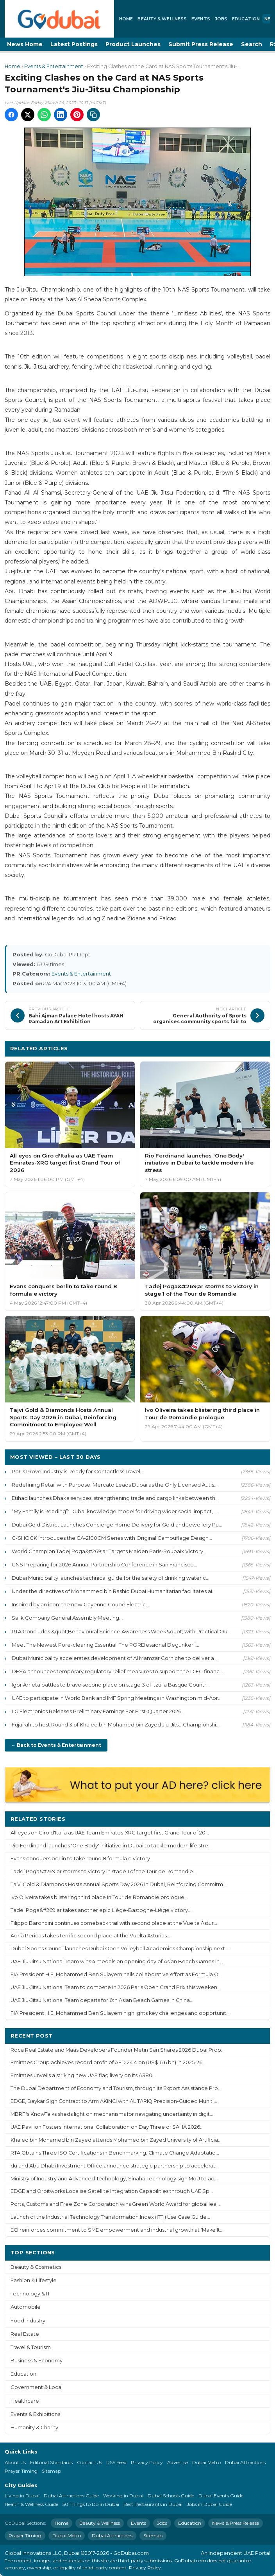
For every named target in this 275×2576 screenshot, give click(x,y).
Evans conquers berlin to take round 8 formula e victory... (82, 1858)
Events (200, 19)
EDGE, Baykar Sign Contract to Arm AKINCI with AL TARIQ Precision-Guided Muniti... (114, 2101)
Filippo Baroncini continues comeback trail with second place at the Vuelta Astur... (114, 1923)
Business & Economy (36, 2361)
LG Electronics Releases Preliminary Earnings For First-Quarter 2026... (98, 1711)
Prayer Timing (21, 2471)
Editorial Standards (51, 2462)
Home (126, 19)
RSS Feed (116, 2462)
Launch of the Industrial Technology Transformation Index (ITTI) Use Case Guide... (110, 2217)
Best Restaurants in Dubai (152, 2504)
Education (246, 19)
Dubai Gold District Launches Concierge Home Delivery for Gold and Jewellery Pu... (117, 1524)
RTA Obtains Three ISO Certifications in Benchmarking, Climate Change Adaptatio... (115, 2153)
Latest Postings (74, 44)
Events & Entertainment (53, 66)
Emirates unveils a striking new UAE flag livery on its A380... (83, 2075)
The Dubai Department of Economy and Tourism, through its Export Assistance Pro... (116, 2088)
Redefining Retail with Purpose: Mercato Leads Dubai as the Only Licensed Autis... (115, 1485)
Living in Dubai (22, 2496)
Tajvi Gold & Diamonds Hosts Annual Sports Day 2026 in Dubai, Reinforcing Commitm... (119, 1884)
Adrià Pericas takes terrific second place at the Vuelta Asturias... (90, 1936)
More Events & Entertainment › (221, 1048)
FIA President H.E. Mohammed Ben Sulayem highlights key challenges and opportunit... (120, 2013)
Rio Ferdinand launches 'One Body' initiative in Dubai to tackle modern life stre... (111, 1846)
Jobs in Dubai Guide (209, 2504)
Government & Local (36, 2387)
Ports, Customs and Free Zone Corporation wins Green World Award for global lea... (115, 2204)
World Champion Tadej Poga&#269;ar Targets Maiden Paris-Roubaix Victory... (109, 1551)
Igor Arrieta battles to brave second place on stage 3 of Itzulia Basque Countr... (111, 1684)
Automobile (26, 2307)
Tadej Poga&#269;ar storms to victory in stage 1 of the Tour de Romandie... (103, 1871)
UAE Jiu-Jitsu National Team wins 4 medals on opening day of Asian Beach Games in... (117, 1961)
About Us (15, 2462)
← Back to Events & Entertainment (56, 1745)
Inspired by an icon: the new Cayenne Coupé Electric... (80, 1604)
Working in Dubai (123, 2496)
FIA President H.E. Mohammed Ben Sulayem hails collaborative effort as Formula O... (116, 1974)
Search (251, 44)
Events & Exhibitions (35, 2414)
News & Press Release (235, 2523)
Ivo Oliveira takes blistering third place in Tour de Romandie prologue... (99, 1897)
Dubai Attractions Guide (71, 2496)
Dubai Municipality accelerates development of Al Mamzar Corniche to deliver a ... (115, 1658)
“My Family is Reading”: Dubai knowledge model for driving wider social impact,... (114, 1511)
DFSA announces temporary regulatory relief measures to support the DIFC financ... (117, 1671)
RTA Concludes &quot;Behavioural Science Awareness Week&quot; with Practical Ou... (121, 1631)
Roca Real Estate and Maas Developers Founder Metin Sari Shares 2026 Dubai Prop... (118, 2050)
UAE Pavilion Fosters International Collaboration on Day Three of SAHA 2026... (107, 2127)
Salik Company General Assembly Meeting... (67, 1618)
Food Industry (28, 2321)
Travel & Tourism (31, 2347)
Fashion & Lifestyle (34, 2280)
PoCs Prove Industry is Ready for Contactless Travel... (78, 1471)
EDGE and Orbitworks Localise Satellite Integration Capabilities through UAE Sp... (112, 2191)
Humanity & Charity (34, 2427)
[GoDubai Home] (59, 19)
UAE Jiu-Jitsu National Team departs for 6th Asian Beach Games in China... (102, 2000)
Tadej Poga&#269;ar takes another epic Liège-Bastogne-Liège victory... (101, 1910)
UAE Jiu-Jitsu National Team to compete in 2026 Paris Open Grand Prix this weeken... (116, 1987)
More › (255, 1819)
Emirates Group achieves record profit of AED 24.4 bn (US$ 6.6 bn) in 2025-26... (108, 2062)
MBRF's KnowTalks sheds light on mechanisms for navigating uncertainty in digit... (112, 2114)
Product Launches (133, 44)
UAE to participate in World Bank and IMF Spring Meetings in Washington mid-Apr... (116, 1698)
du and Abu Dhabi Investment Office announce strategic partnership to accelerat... (115, 2166)
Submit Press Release (200, 44)
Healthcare (25, 2401)
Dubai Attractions (245, 2462)
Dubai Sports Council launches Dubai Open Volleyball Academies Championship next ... (120, 1948)
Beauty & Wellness (162, 19)
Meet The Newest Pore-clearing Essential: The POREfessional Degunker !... (105, 1645)
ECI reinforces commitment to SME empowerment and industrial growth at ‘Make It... (117, 2230)
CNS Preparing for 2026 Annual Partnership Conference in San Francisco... (104, 1564)
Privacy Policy (147, 2462)
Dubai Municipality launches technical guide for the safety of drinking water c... (110, 1578)
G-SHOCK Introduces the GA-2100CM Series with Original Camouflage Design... (112, 1538)
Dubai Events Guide (220, 2496)
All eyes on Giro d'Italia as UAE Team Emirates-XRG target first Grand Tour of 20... (110, 1833)
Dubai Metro (206, 2462)
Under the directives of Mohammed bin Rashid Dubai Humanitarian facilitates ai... (114, 1591)
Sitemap (51, 2471)
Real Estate (25, 2334)
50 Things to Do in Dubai (90, 2504)
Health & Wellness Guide (31, 2504)
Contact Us (89, 2462)
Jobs (221, 19)
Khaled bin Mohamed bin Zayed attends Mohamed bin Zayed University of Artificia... (116, 2140)
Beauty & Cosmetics (36, 2267)
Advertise (177, 2462)
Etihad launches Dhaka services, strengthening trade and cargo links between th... (115, 1498)
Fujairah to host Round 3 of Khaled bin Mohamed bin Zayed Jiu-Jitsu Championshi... (116, 1724)
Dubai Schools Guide (171, 2496)
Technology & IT (30, 2294)
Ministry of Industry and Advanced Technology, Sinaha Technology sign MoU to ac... (114, 2179)
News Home (25, 44)
